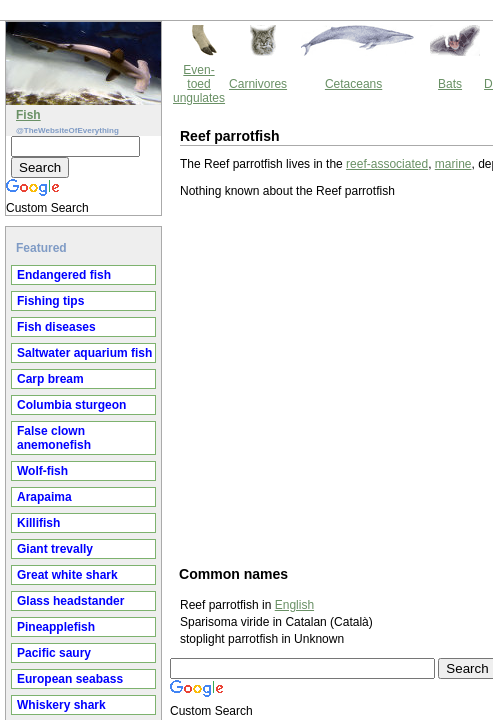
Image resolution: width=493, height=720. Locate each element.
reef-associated (217, 77)
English (124, 535)
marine (283, 77)
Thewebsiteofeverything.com (265, 662)
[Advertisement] (245, 310)
